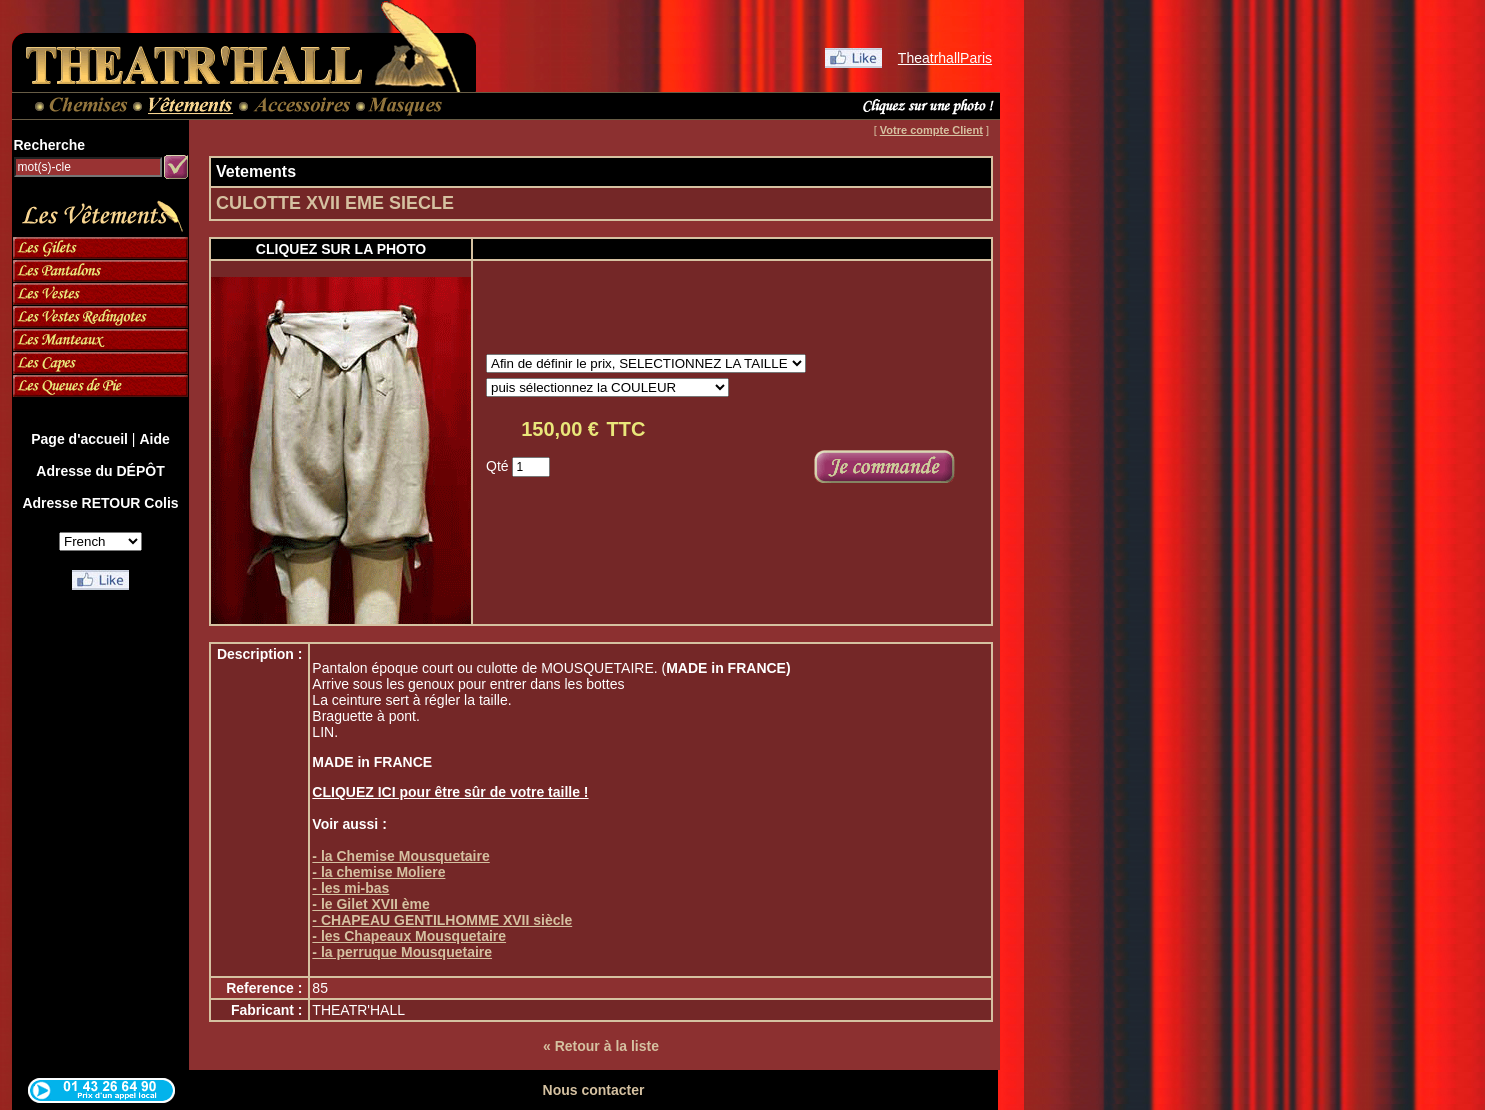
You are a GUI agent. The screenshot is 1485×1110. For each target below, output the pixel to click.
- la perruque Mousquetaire (402, 952)
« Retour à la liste (601, 1046)
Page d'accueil (79, 439)
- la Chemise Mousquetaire (400, 856)
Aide (154, 439)
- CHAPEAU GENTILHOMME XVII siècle (442, 920)
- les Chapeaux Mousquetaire (409, 936)
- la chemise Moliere (378, 872)
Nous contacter (594, 1090)
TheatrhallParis (945, 58)
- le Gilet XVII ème (371, 904)
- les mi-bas (350, 888)
